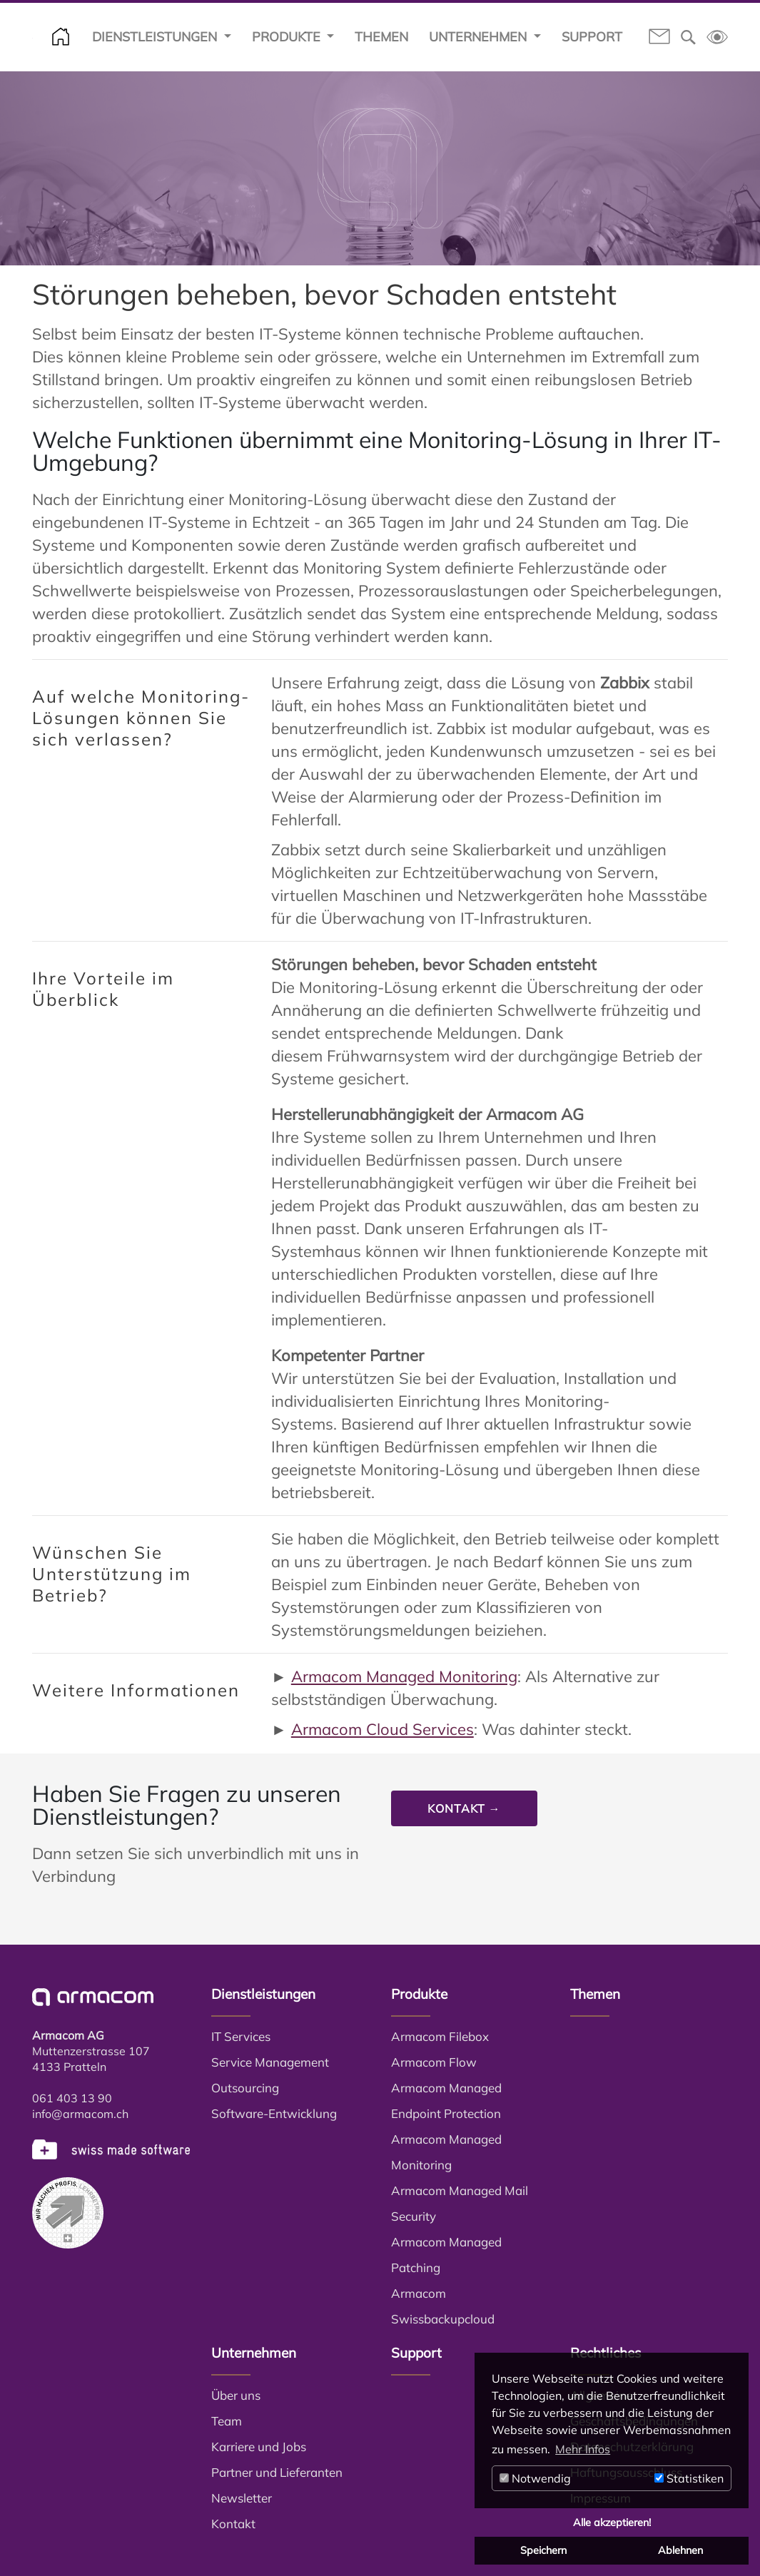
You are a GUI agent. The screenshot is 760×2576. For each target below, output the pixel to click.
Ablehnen (680, 2550)
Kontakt (233, 2523)
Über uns (235, 2395)
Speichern (543, 2550)
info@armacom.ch (80, 2114)
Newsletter (241, 2497)
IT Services (240, 2036)
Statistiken (689, 2478)
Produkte (288, 37)
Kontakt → (464, 1808)
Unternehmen (479, 37)
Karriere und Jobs (258, 2446)
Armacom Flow (434, 2062)
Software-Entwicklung (274, 2113)
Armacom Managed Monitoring (404, 1676)
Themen (381, 37)
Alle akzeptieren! (612, 2522)
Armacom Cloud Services (382, 1729)
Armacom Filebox (440, 2036)
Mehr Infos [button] (582, 2449)
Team (226, 2420)
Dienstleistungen (156, 37)
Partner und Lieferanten (277, 2472)
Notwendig (535, 2478)
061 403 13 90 (72, 2098)
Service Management (270, 2062)
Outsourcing (245, 2087)
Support (592, 37)
